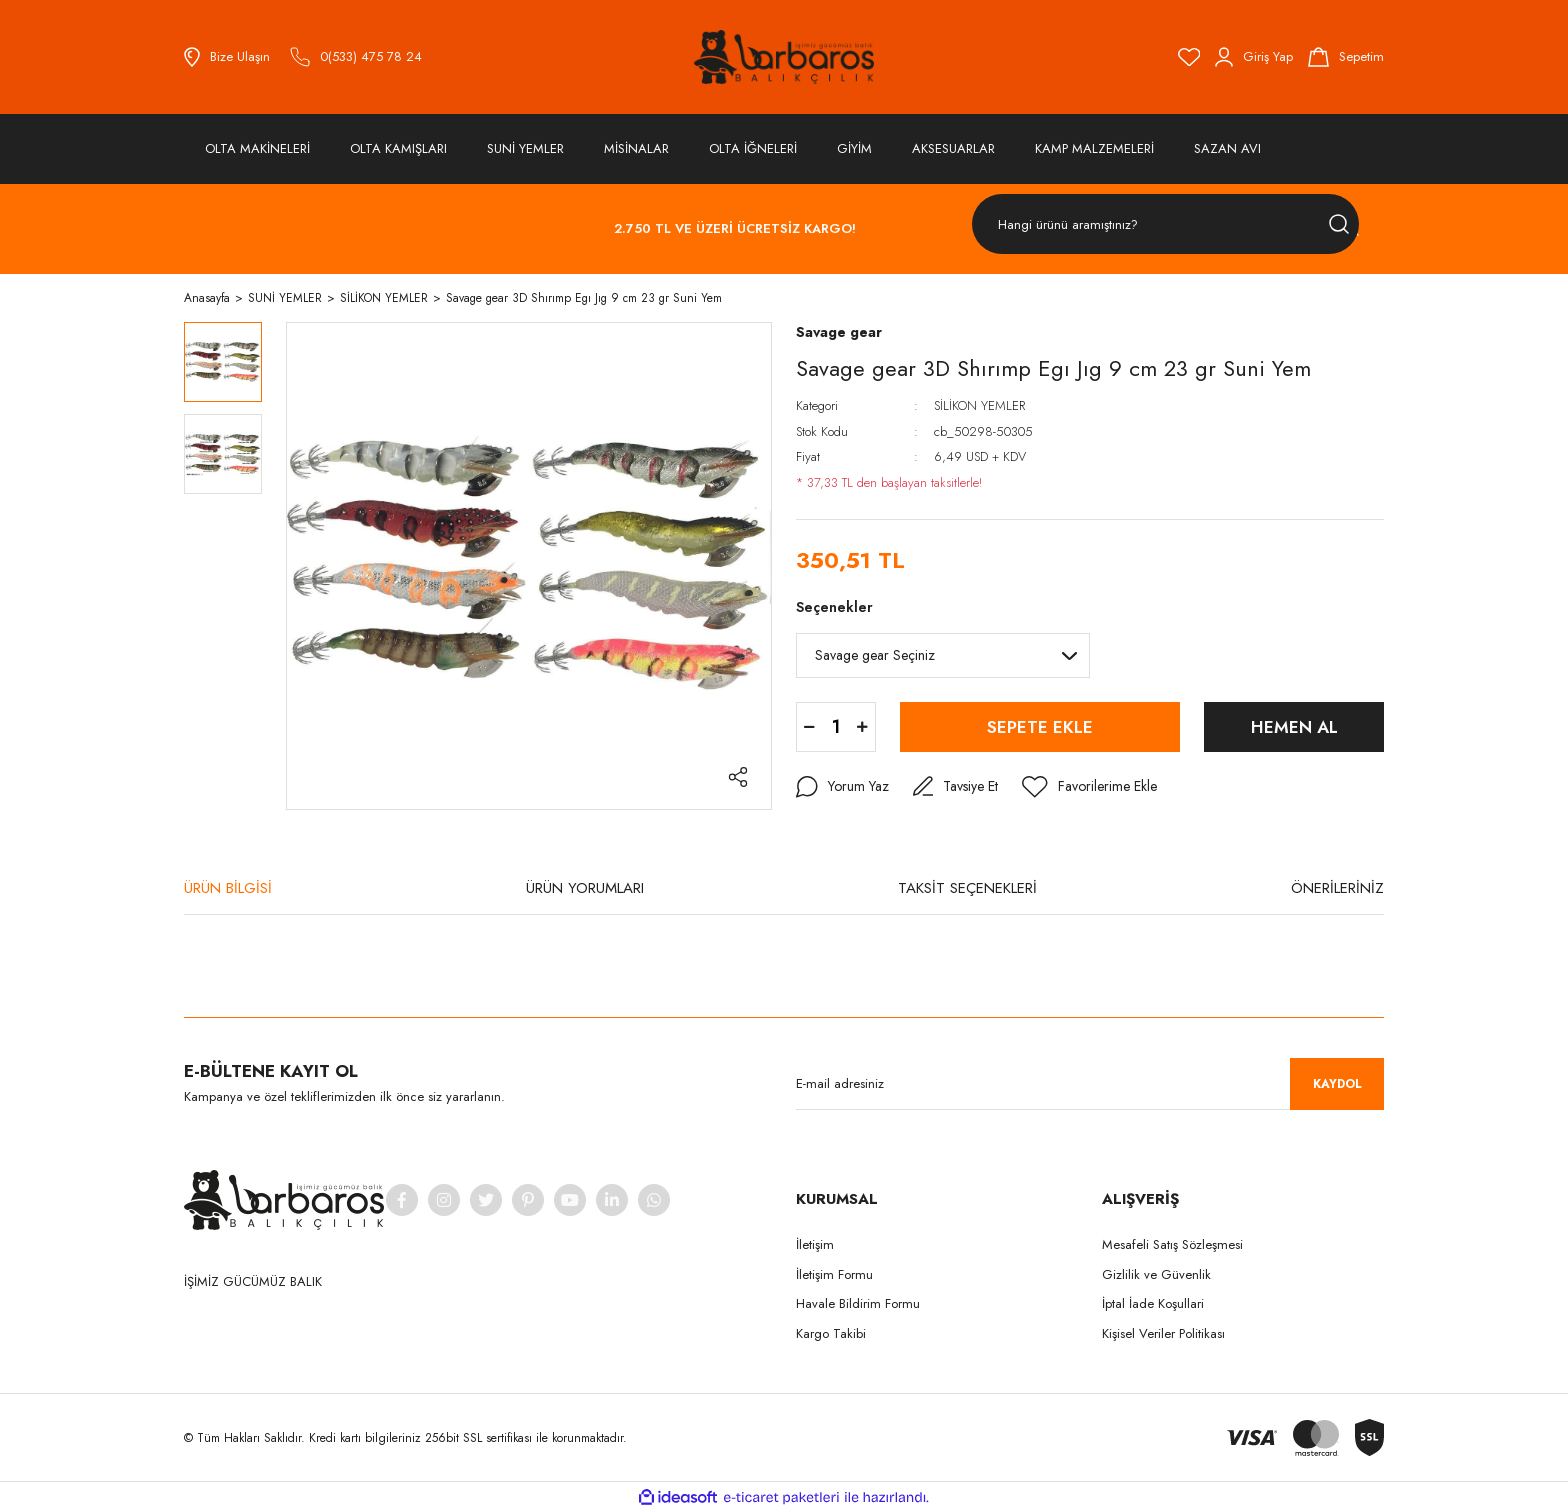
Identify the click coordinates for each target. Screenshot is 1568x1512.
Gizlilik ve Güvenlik (1156, 1274)
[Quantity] (836, 727)
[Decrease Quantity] (809, 727)
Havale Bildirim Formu (858, 1303)
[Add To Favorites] (1089, 787)
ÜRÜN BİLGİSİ (228, 888)
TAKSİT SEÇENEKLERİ (967, 888)
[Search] (1165, 224)
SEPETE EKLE (1040, 727)
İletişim (815, 1244)
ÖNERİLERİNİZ (1337, 888)
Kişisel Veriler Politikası (1163, 1333)
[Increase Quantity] (862, 727)
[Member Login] (1254, 57)
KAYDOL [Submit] (1337, 1084)
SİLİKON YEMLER (979, 405)
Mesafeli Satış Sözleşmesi (1172, 1244)
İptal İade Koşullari (1153, 1303)
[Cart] (1346, 57)
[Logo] (784, 57)
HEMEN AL (1294, 727)
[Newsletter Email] (1090, 1084)
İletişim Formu (834, 1274)
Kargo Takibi (831, 1333)
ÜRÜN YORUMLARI (585, 888)
